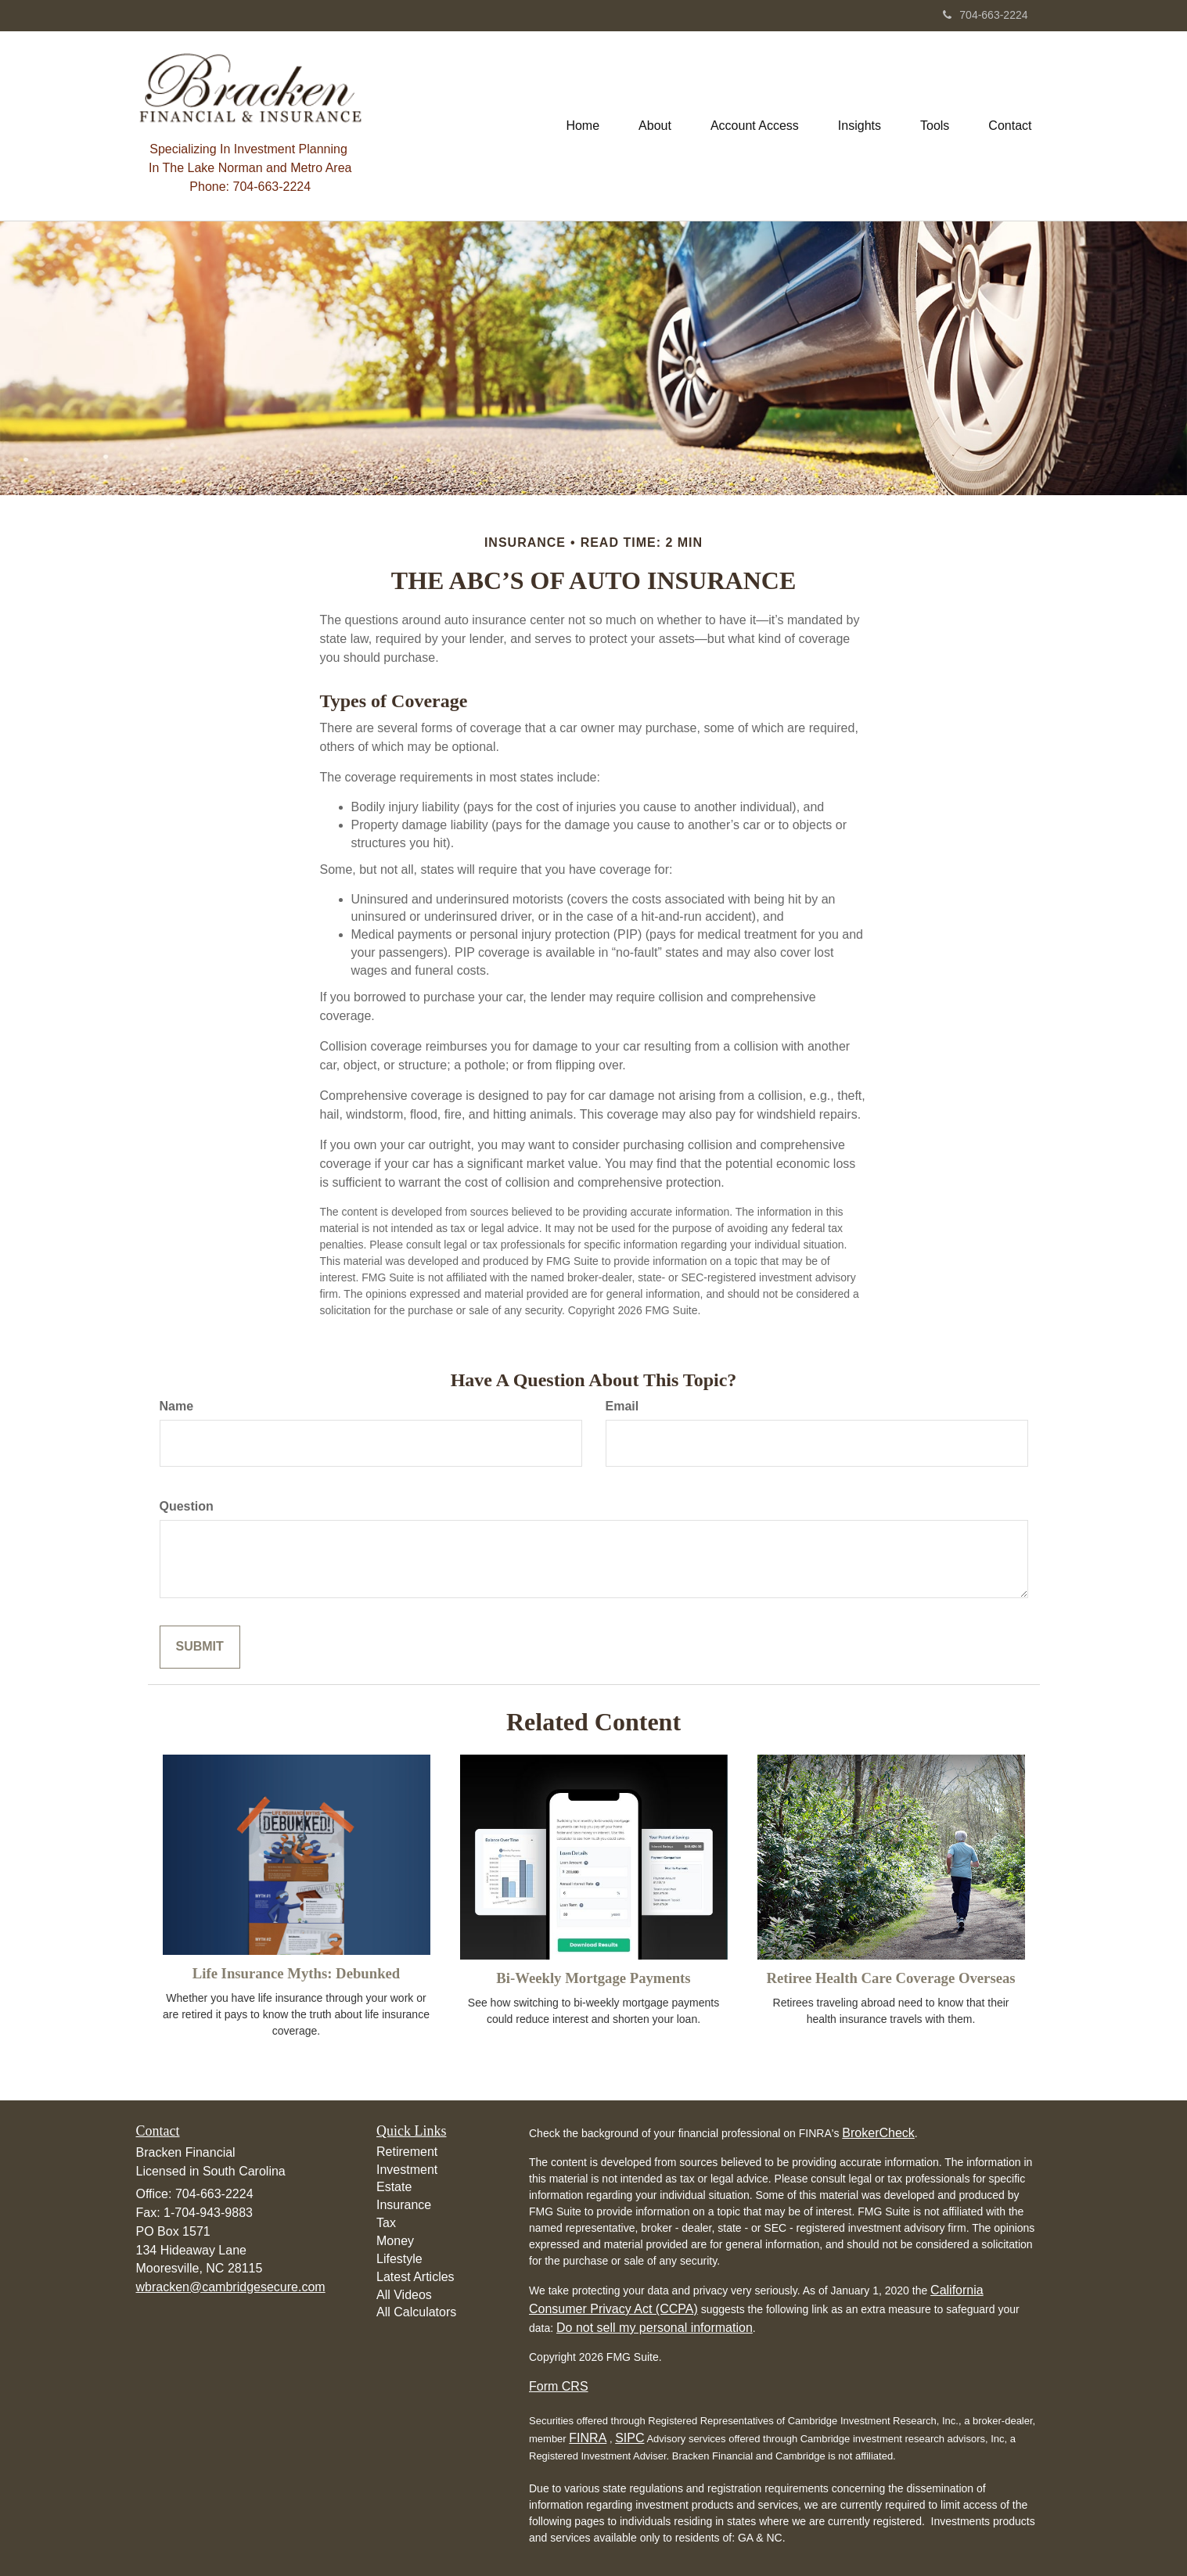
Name (177, 1406)
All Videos (404, 2294)
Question (187, 1506)
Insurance (403, 2204)
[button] (655, 126)
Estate (394, 2186)
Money (395, 2240)
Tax (386, 2222)
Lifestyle (399, 2258)
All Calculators (416, 2312)
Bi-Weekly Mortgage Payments (593, 1978)
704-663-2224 (985, 15)
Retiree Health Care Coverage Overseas (890, 1978)
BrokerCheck (878, 2132)
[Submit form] (200, 1647)
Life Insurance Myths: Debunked (296, 1973)
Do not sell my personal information (654, 2327)
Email (622, 1406)
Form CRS (558, 2386)
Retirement (406, 2151)
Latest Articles (415, 2276)
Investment (406, 2169)
